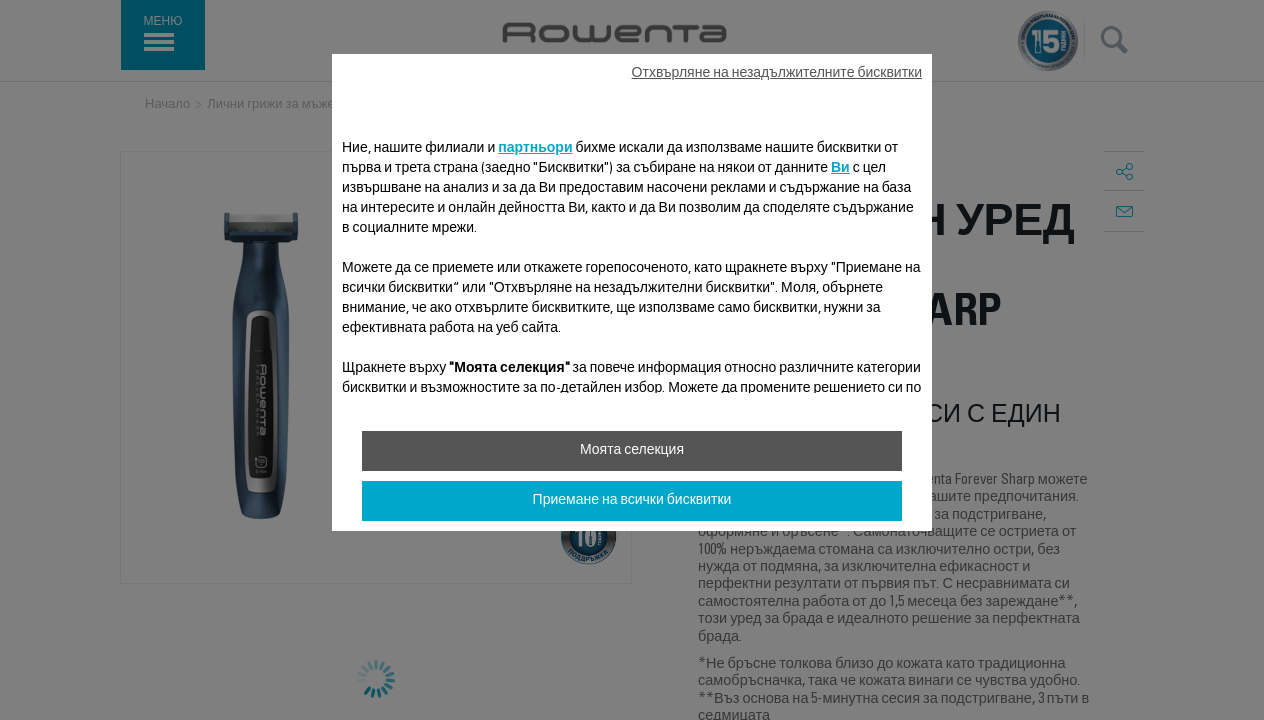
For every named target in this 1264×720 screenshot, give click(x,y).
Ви (840, 169)
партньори (535, 149)
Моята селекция (632, 451)
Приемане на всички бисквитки (632, 501)
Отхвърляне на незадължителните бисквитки (777, 74)
